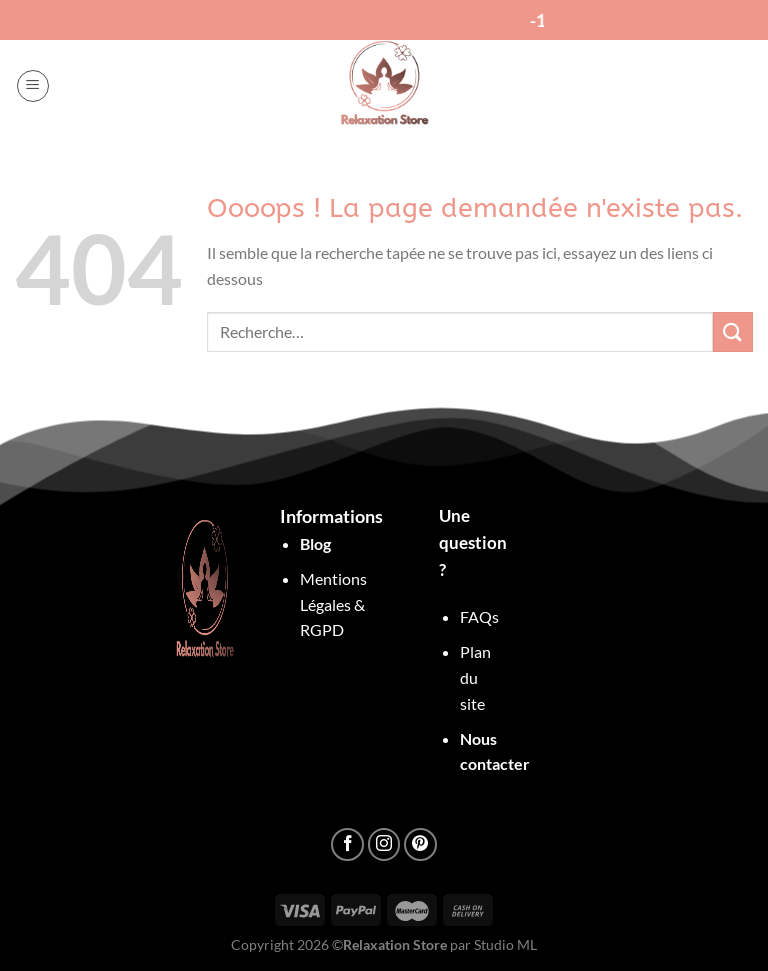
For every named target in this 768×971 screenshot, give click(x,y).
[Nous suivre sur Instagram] (384, 844)
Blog (315, 543)
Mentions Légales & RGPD (333, 604)
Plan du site (475, 677)
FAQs (479, 616)
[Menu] (33, 86)
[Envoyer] (733, 331)
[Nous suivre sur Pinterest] (420, 844)
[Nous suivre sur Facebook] (347, 844)
